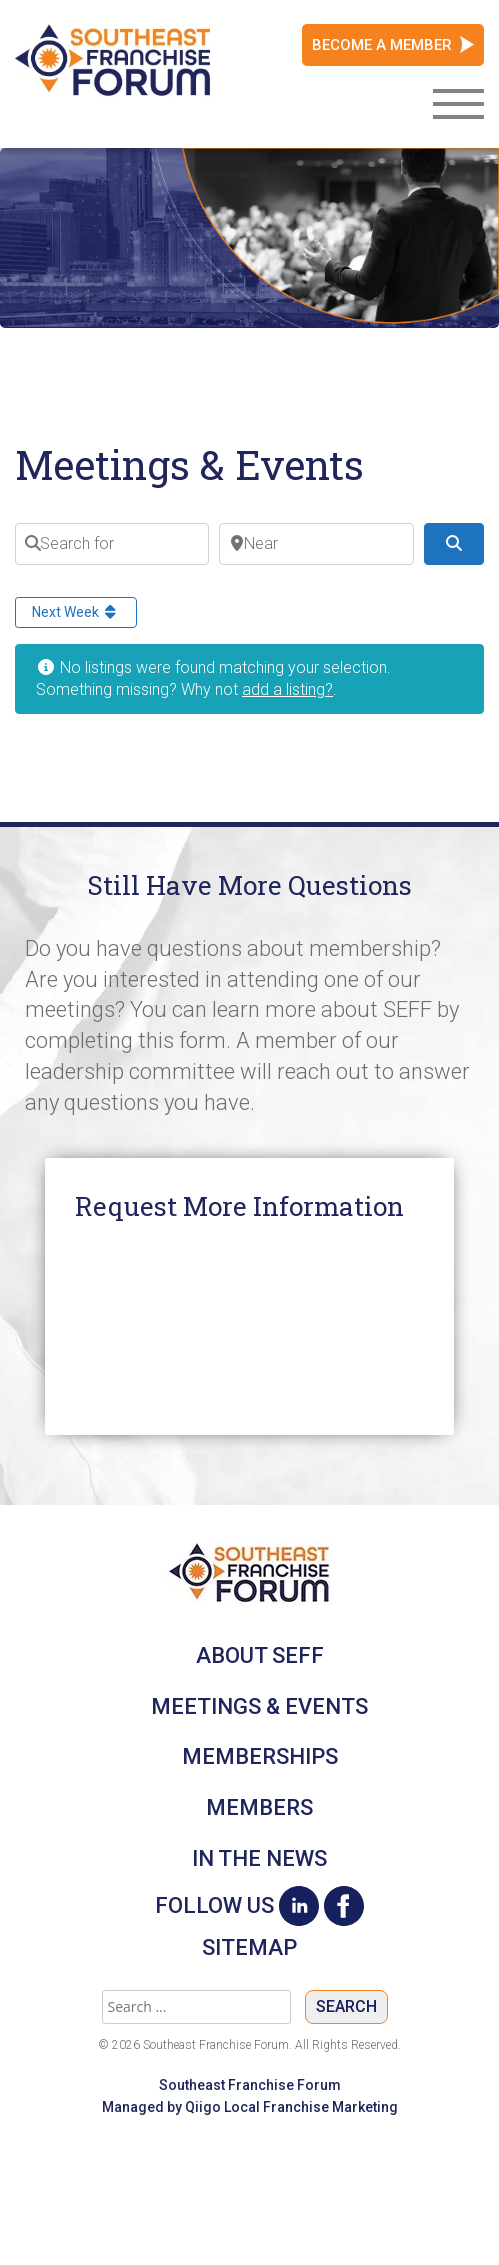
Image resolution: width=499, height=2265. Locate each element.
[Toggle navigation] (458, 102)
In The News (259, 1858)
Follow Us (214, 1905)
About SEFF (260, 1655)
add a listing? (287, 689)
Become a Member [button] (382, 45)
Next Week (76, 612)
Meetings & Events (259, 1706)
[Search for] (112, 544)
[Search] (454, 544)
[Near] (316, 544)
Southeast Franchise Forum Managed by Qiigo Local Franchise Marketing (250, 2096)
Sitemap (249, 1948)
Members (259, 1807)
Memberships (260, 1756)
